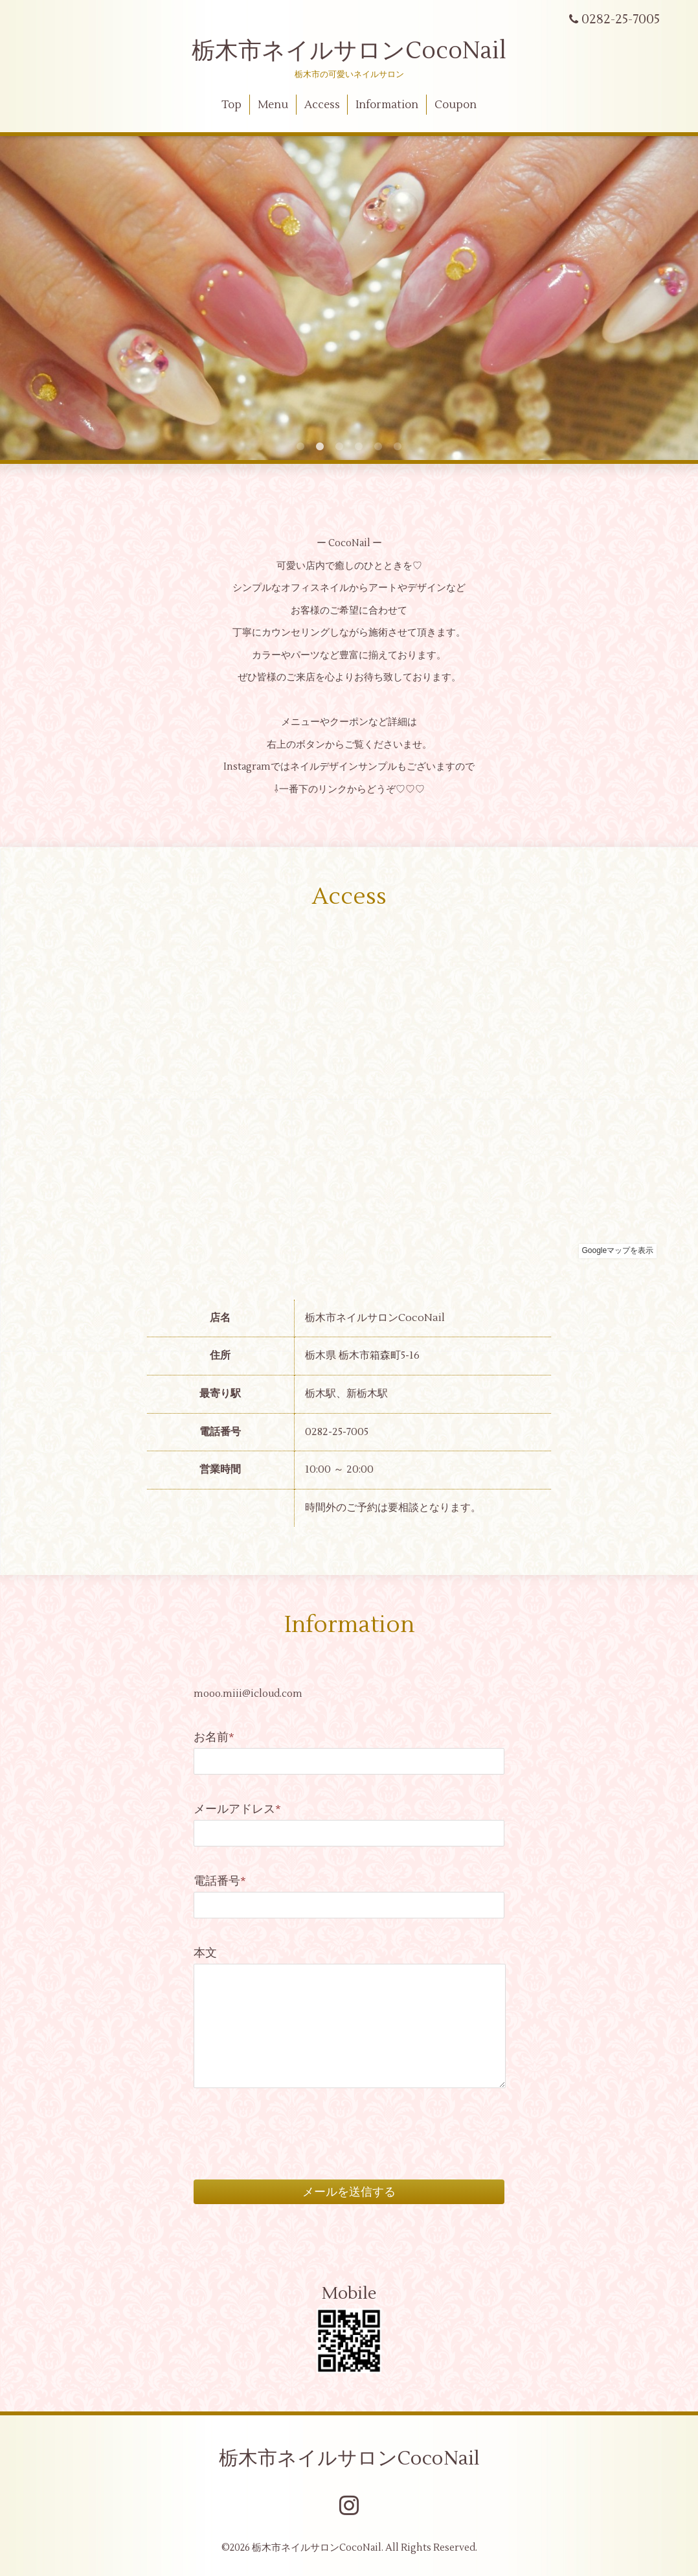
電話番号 (220, 1881)
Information (386, 105)
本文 (205, 1953)
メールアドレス (237, 1809)
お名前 (214, 1737)
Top (231, 105)
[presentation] (292, 2119)
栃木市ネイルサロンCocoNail (349, 51)
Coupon (455, 105)
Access (322, 105)
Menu (273, 105)
